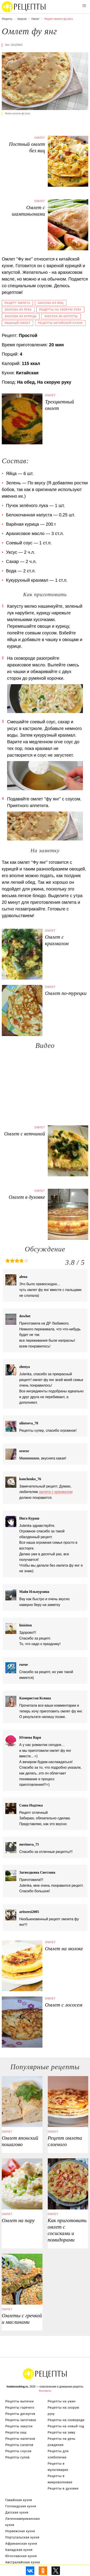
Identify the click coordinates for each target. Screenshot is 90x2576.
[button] (84, 6)
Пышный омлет (17, 323)
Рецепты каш (16, 2432)
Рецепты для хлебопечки (58, 2454)
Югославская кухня (21, 2556)
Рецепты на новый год (66, 2426)
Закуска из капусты (61, 316)
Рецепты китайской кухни (60, 323)
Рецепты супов (17, 2457)
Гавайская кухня (18, 2500)
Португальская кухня (22, 2537)
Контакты (45, 2390)
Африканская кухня (21, 2543)
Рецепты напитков (20, 2438)
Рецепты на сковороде (66, 2420)
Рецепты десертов (20, 2414)
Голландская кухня (20, 2506)
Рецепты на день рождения (62, 2442)
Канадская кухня (19, 2550)
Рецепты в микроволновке (60, 2479)
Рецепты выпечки (19, 2401)
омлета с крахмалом (56, 1492)
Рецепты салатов (19, 2445)
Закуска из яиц (50, 303)
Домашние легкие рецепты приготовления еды (45, 2373)
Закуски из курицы (21, 316)
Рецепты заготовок (20, 2420)
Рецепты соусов (18, 2451)
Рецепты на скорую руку (60, 309)
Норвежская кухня (20, 2531)
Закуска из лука (18, 309)
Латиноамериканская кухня (22, 2522)
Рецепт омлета (17, 303)
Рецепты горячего (19, 2407)
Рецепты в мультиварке (58, 2467)
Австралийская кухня (22, 2562)
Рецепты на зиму (62, 2432)
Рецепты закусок (19, 2426)
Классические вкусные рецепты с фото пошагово (24, 6)
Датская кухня (17, 2512)
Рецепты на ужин (62, 2401)
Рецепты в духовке (63, 2488)
